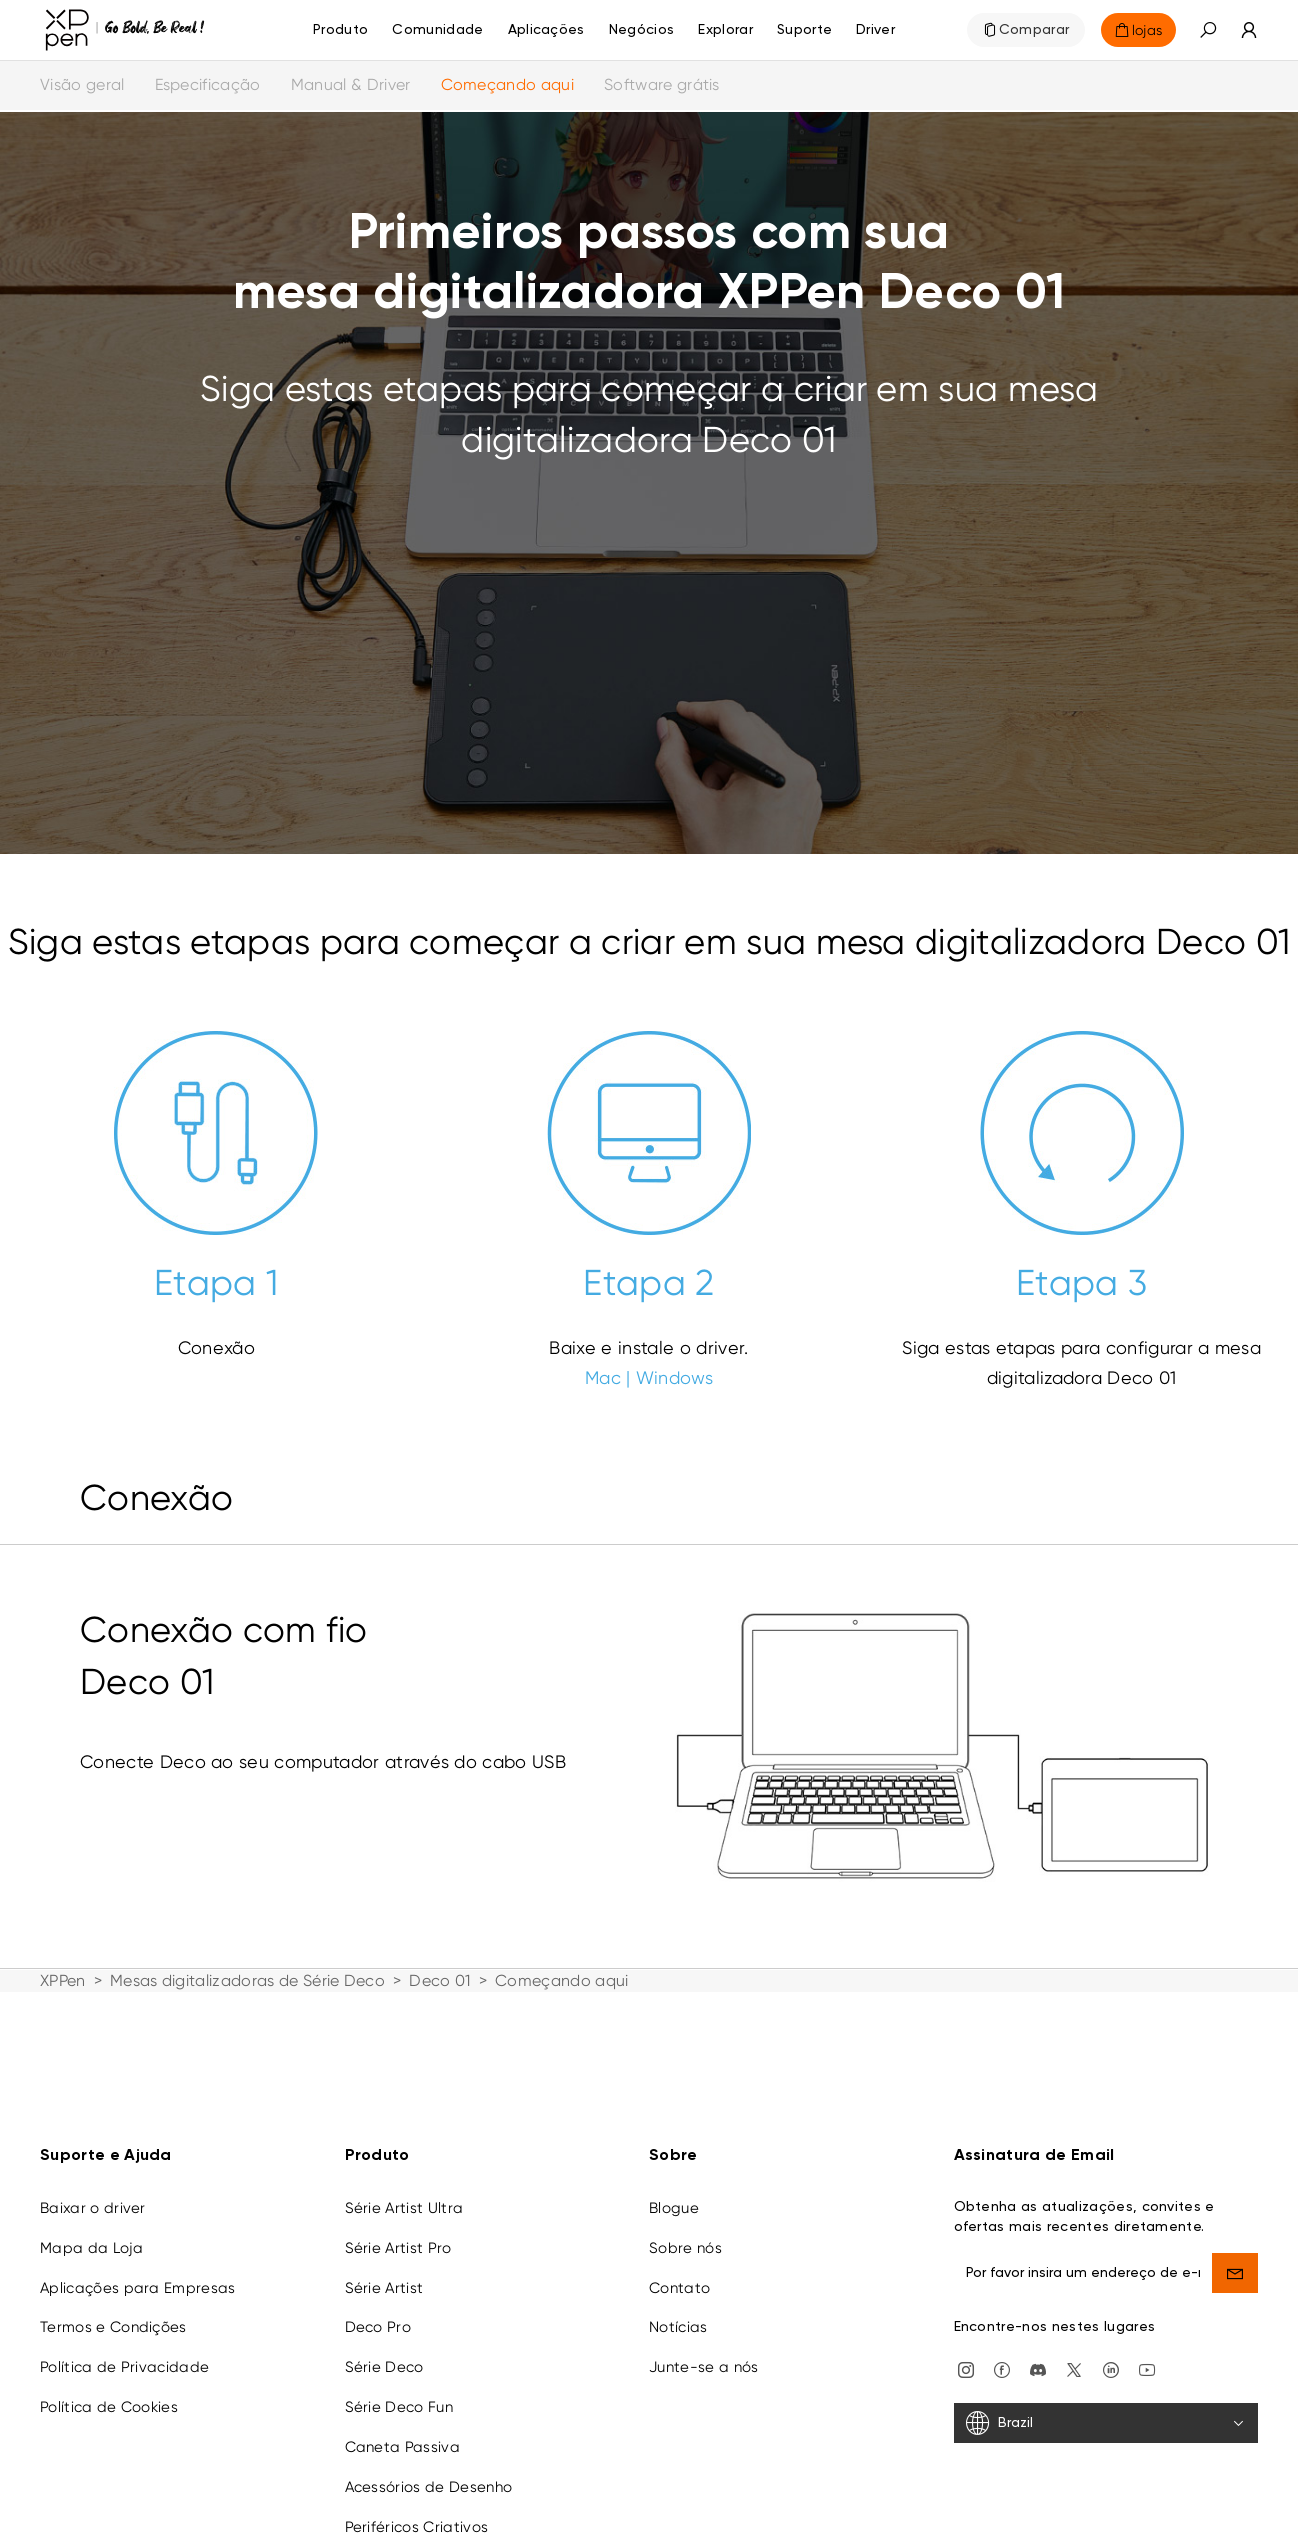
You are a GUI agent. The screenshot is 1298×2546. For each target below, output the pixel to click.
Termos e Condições (113, 2308)
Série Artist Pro (398, 2229)
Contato (679, 2269)
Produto (340, 30)
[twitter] (1074, 2349)
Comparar (1034, 30)
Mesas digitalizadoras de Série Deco (247, 1980)
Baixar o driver (93, 2189)
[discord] (1038, 2349)
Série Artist (384, 2269)
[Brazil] (1106, 2404)
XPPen (63, 1980)
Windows (674, 1377)
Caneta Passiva (402, 2428)
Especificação (208, 84)
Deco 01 (439, 1980)
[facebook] (1002, 2349)
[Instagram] (966, 2349)
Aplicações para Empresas (138, 2269)
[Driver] (875, 30)
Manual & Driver (351, 84)
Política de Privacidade (124, 2348)
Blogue (674, 2189)
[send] (1235, 2254)
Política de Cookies (109, 2388)
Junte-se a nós (703, 2348)
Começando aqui (507, 84)
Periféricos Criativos (417, 2508)
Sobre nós (685, 2229)
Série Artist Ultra (404, 2189)
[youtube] (1147, 2349)
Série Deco (384, 2348)
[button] (1208, 30)
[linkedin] (1111, 2349)
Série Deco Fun (399, 2388)
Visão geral (82, 84)
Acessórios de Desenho (429, 2468)
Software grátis (662, 84)
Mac (603, 1377)
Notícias (678, 2308)
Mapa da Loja (91, 2229)
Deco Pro (378, 2308)
